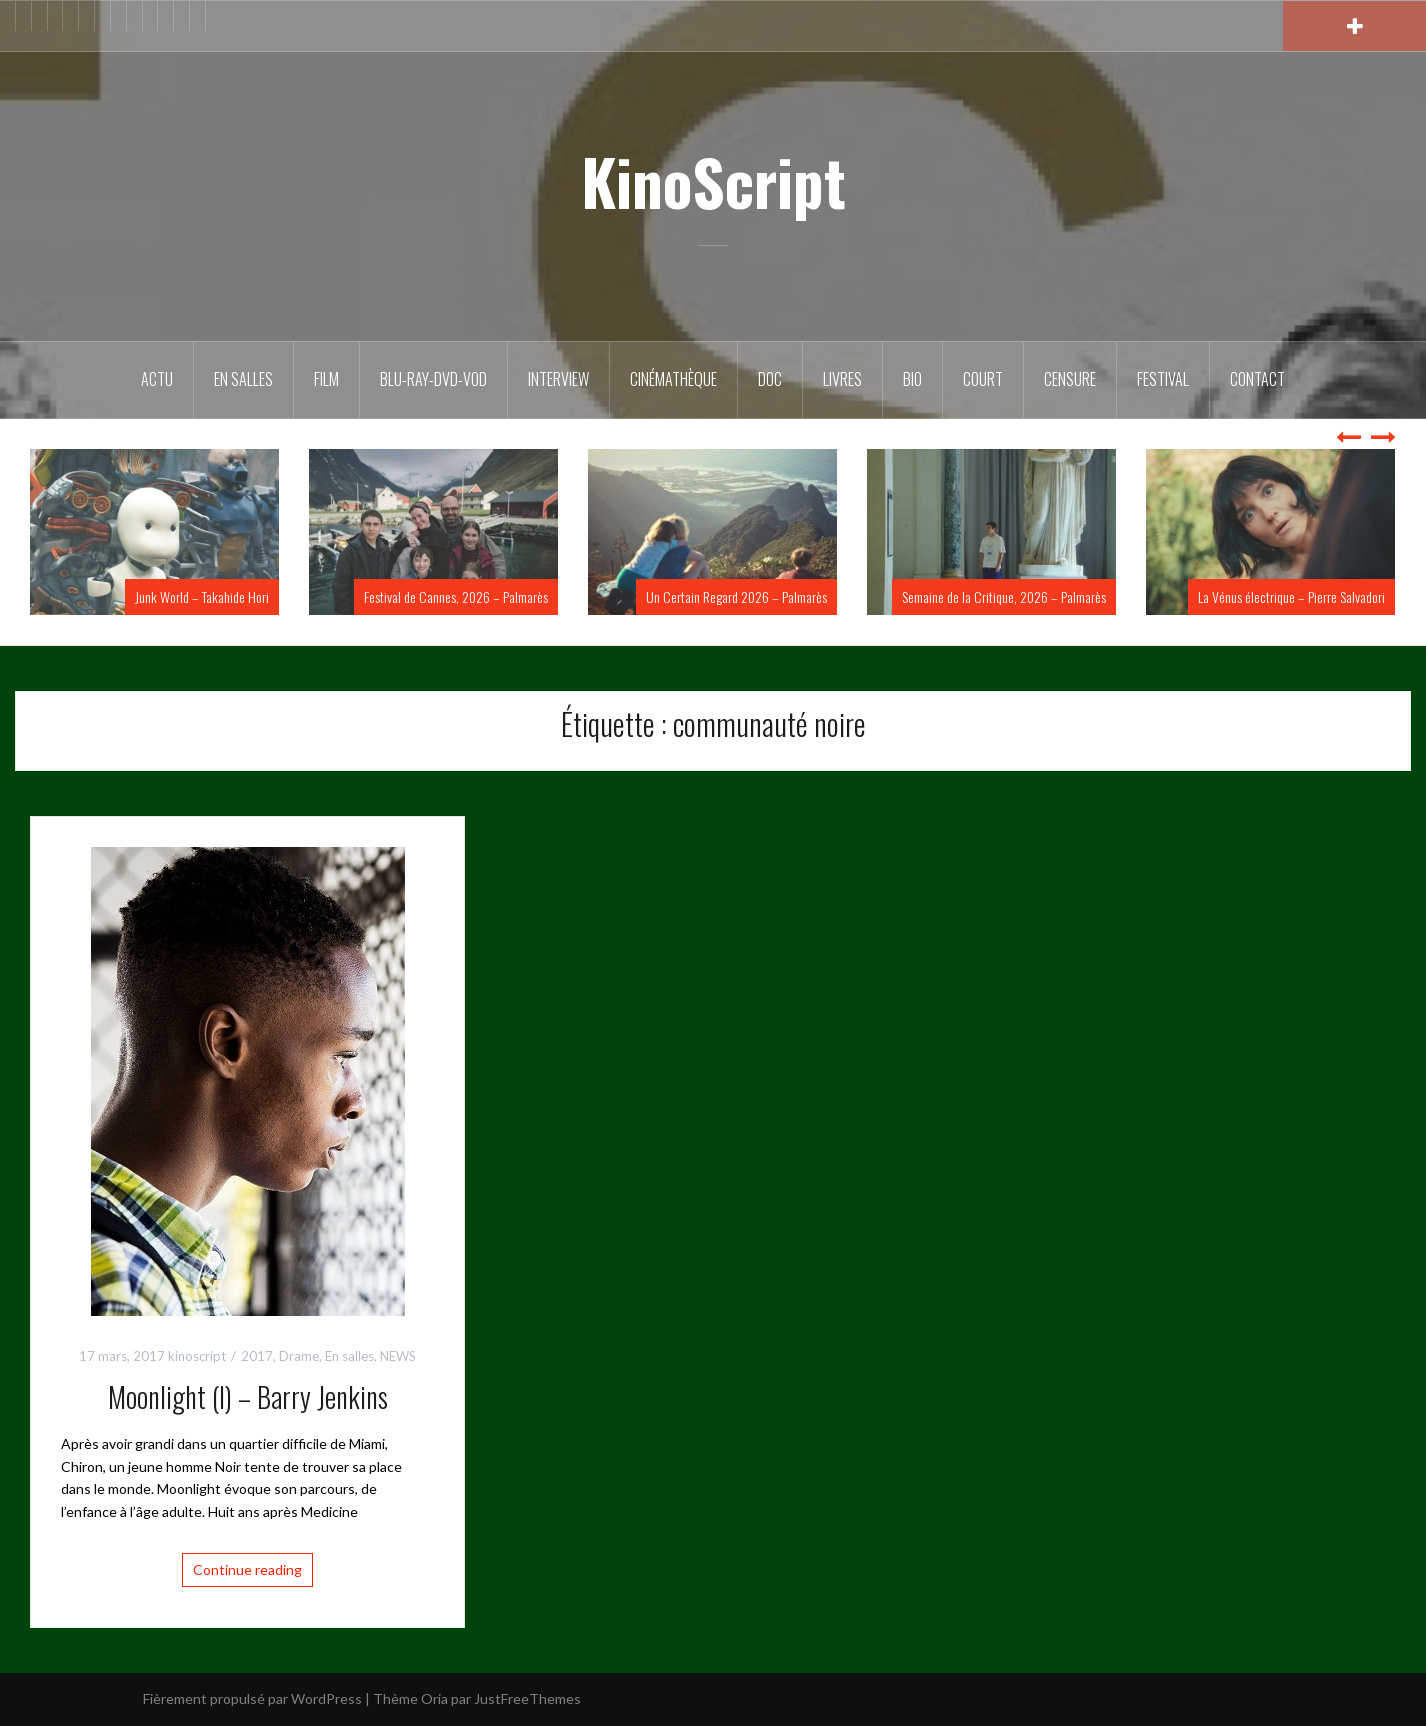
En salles (243, 379)
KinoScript (713, 181)
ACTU (157, 379)
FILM (326, 379)
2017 (257, 1356)
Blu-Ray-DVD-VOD (433, 379)
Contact (1257, 379)
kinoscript (197, 1356)
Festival (1163, 379)
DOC (770, 379)
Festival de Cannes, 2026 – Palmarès (456, 596)
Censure (1070, 379)
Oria (434, 1698)
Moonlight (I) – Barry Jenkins (248, 1396)
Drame (299, 1356)
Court (983, 379)
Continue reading (247, 1569)
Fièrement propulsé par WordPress (252, 1698)
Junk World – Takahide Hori (202, 596)
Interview (558, 379)
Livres (842, 379)
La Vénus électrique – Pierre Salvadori (1291, 596)
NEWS (398, 1356)
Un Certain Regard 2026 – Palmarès (736, 596)
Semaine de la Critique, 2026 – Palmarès (1004, 596)
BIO (912, 379)
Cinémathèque (673, 379)
